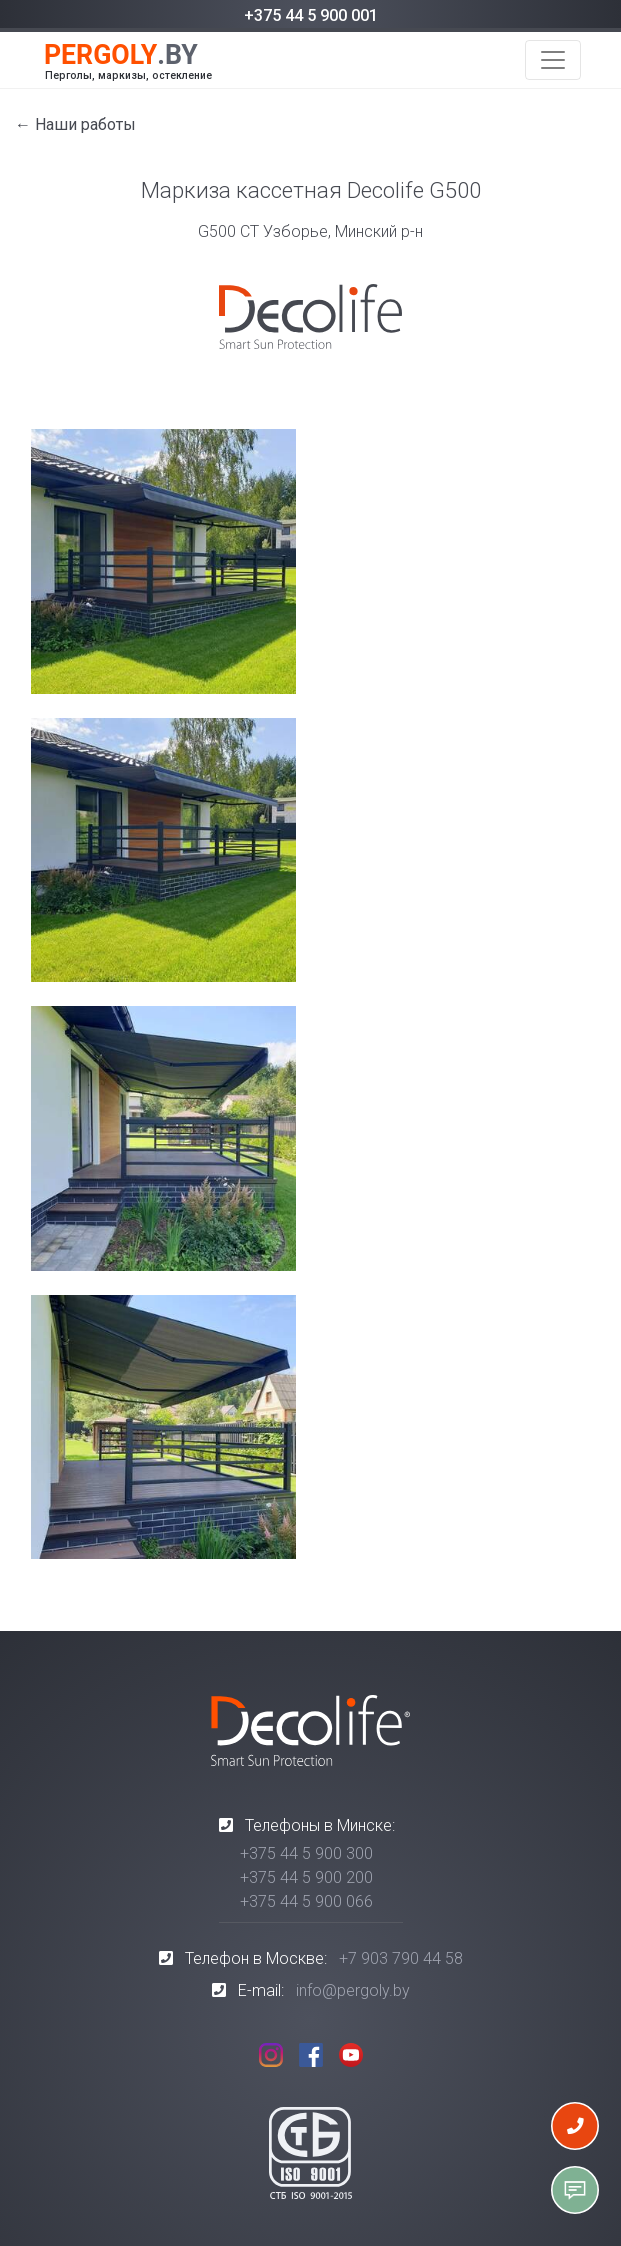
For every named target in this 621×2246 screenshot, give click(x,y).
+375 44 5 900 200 (306, 1877)
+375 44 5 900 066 (306, 1901)
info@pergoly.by (353, 1990)
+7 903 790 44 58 (401, 1958)
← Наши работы (75, 124)
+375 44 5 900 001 (311, 15)
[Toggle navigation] (553, 60)
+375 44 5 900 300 (306, 1853)
